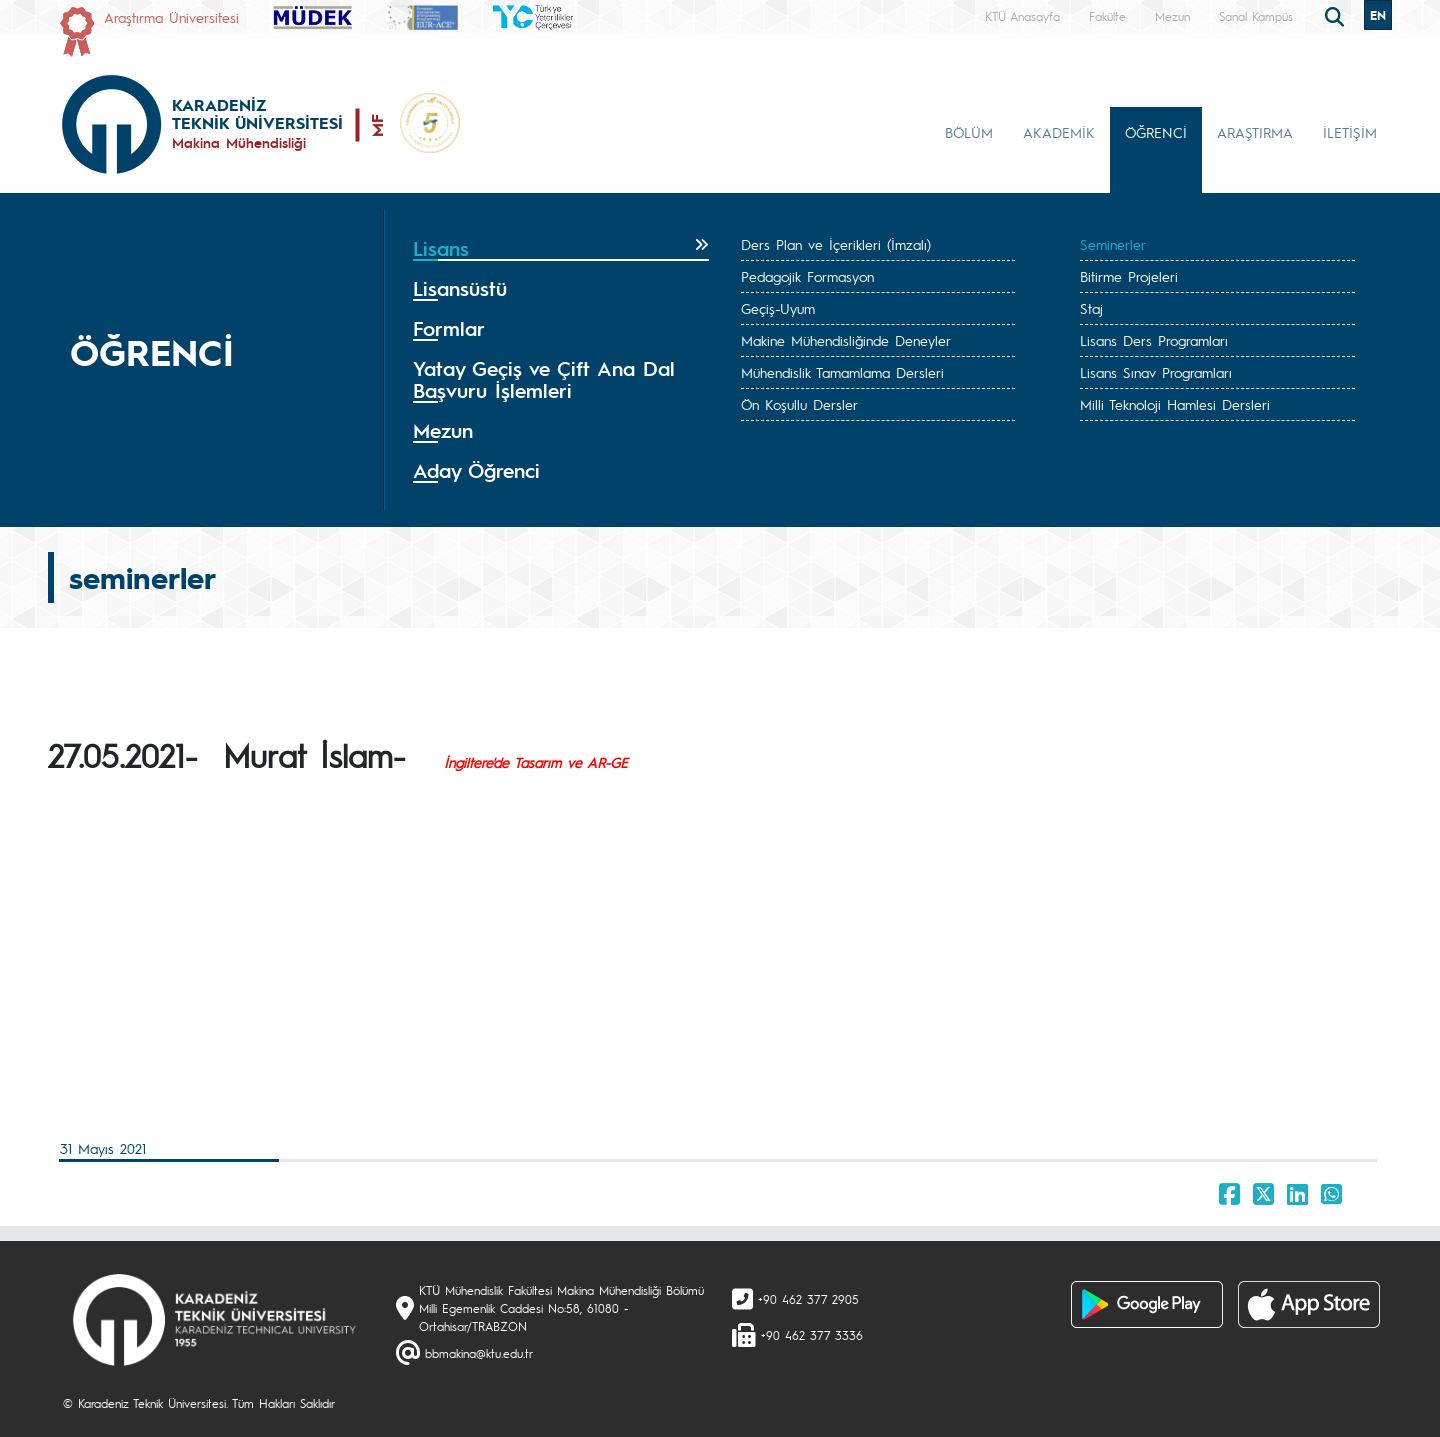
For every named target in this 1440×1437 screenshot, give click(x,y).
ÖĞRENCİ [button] (1156, 132)
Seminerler (1113, 244)
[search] (1337, 15)
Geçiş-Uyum (778, 308)
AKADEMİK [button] (1059, 132)
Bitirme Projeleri (1129, 276)
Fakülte (1107, 16)
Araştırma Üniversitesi (171, 17)
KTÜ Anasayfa (1022, 16)
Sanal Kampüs (1256, 16)
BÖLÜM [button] (969, 132)
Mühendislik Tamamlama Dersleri (842, 372)
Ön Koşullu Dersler (799, 404)
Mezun (1172, 16)
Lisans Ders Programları (1154, 340)
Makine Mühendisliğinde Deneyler (846, 340)
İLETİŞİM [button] (1350, 132)
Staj (1091, 308)
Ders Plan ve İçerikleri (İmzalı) (836, 244)
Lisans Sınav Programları (1156, 372)
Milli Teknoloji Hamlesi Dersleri (1175, 404)
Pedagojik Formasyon (807, 276)
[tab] (561, 249)
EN (1378, 15)
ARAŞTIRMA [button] (1255, 132)
